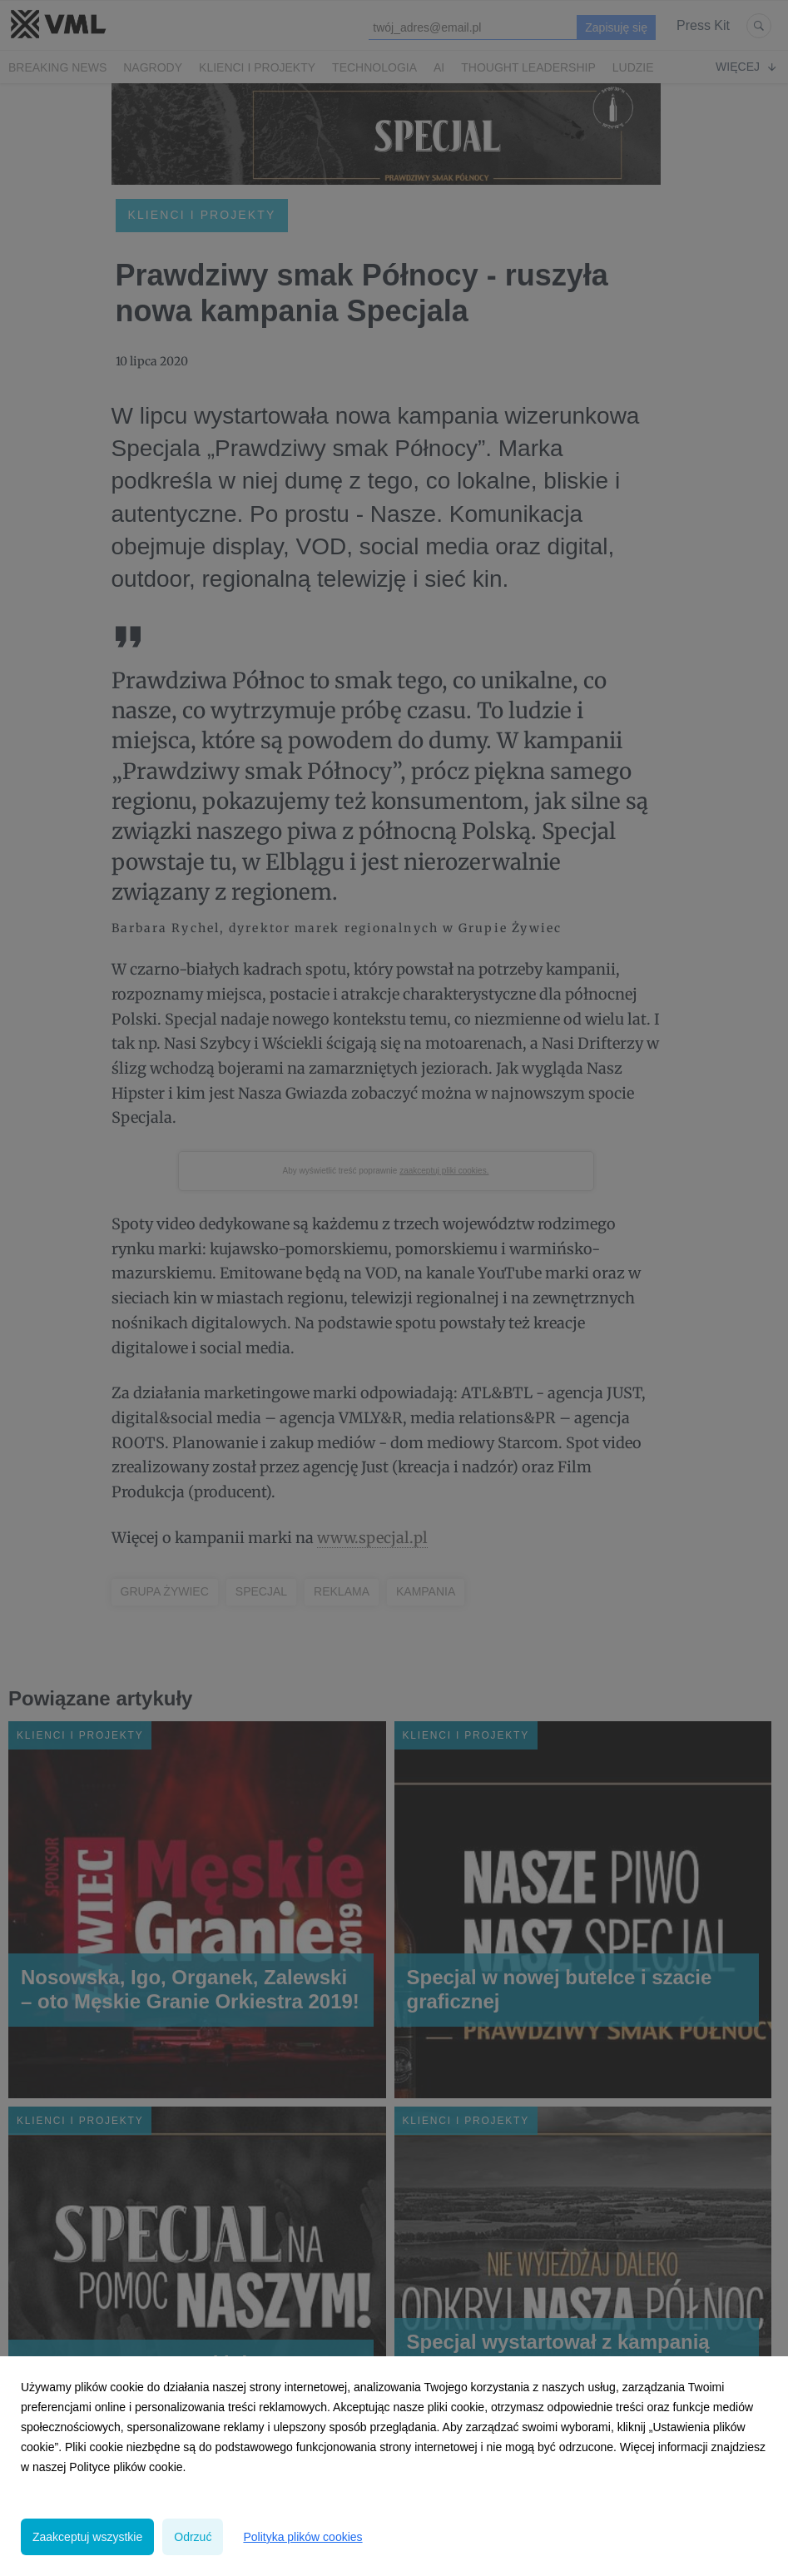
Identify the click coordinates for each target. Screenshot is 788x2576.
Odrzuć (192, 2537)
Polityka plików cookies (302, 2537)
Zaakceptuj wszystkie (87, 2537)
